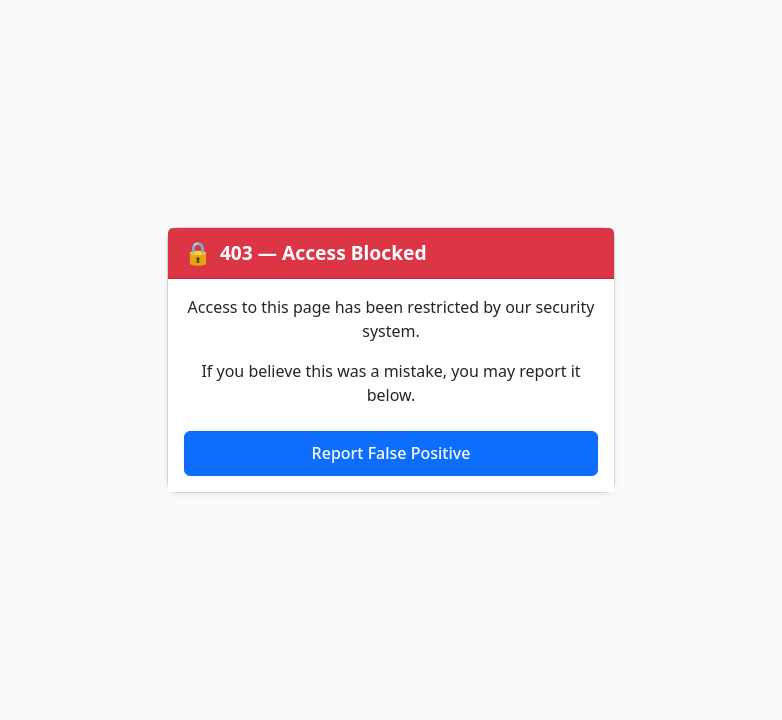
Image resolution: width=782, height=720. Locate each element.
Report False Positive (391, 453)
